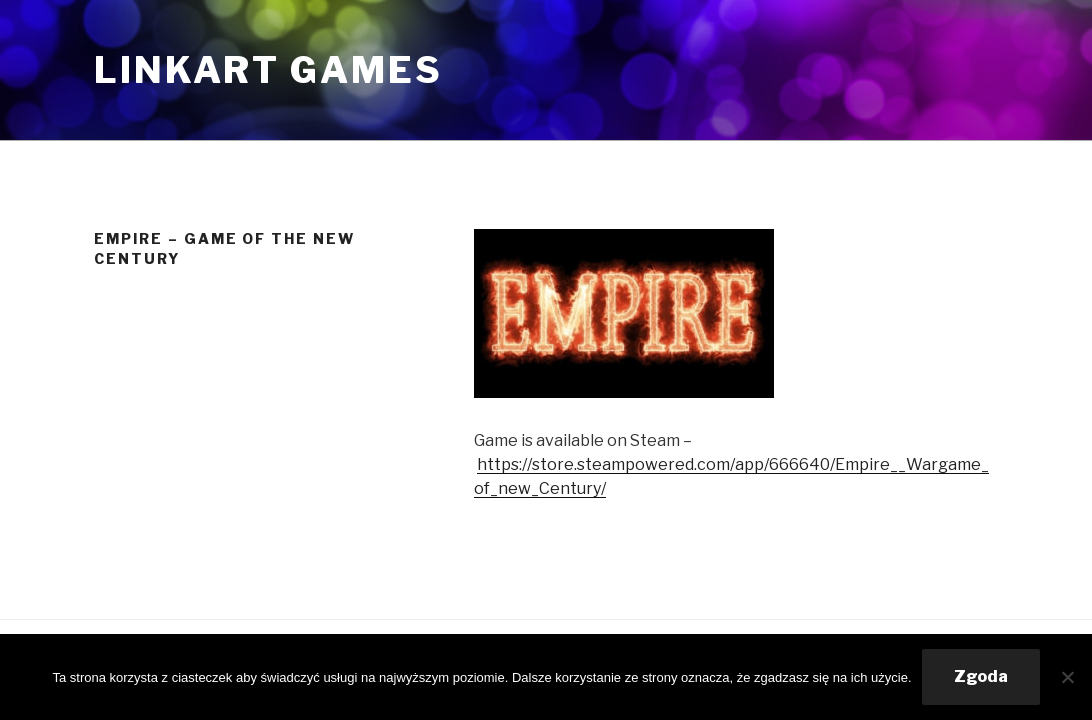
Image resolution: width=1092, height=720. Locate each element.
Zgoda (981, 676)
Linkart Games (268, 70)
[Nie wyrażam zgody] (1067, 677)
